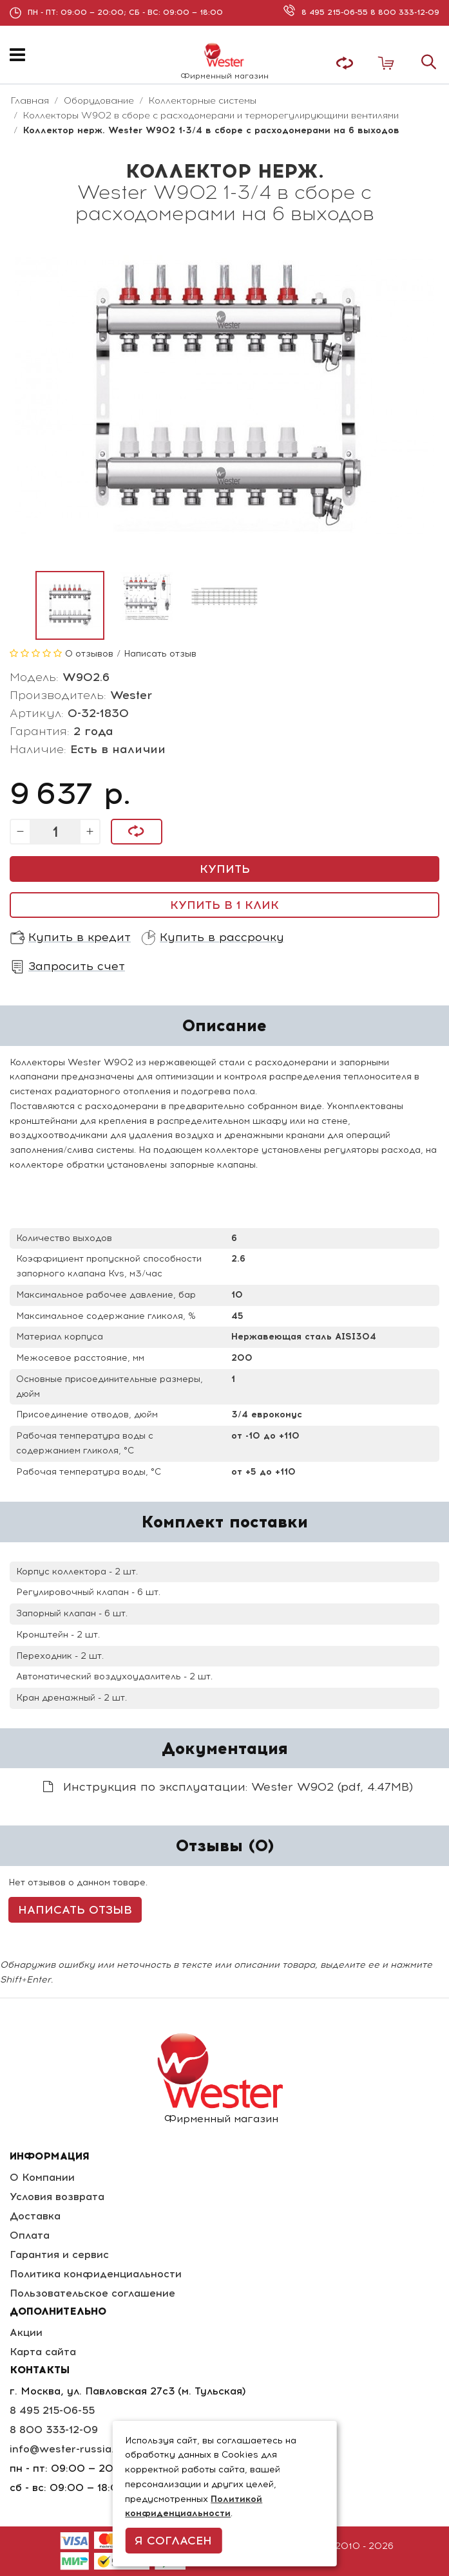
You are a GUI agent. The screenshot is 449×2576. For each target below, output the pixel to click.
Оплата (30, 2235)
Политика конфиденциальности (96, 2274)
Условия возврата (57, 2196)
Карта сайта (43, 2352)
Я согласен (173, 2541)
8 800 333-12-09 (404, 12)
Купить (225, 869)
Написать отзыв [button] (75, 1910)
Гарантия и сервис (59, 2254)
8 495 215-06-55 (335, 12)
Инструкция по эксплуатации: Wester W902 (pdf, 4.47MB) (228, 1787)
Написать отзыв (160, 653)
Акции (26, 2332)
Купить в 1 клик (224, 905)
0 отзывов (89, 653)
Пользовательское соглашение (92, 2293)
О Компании (42, 2177)
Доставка (35, 2216)
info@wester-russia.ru (67, 2449)
